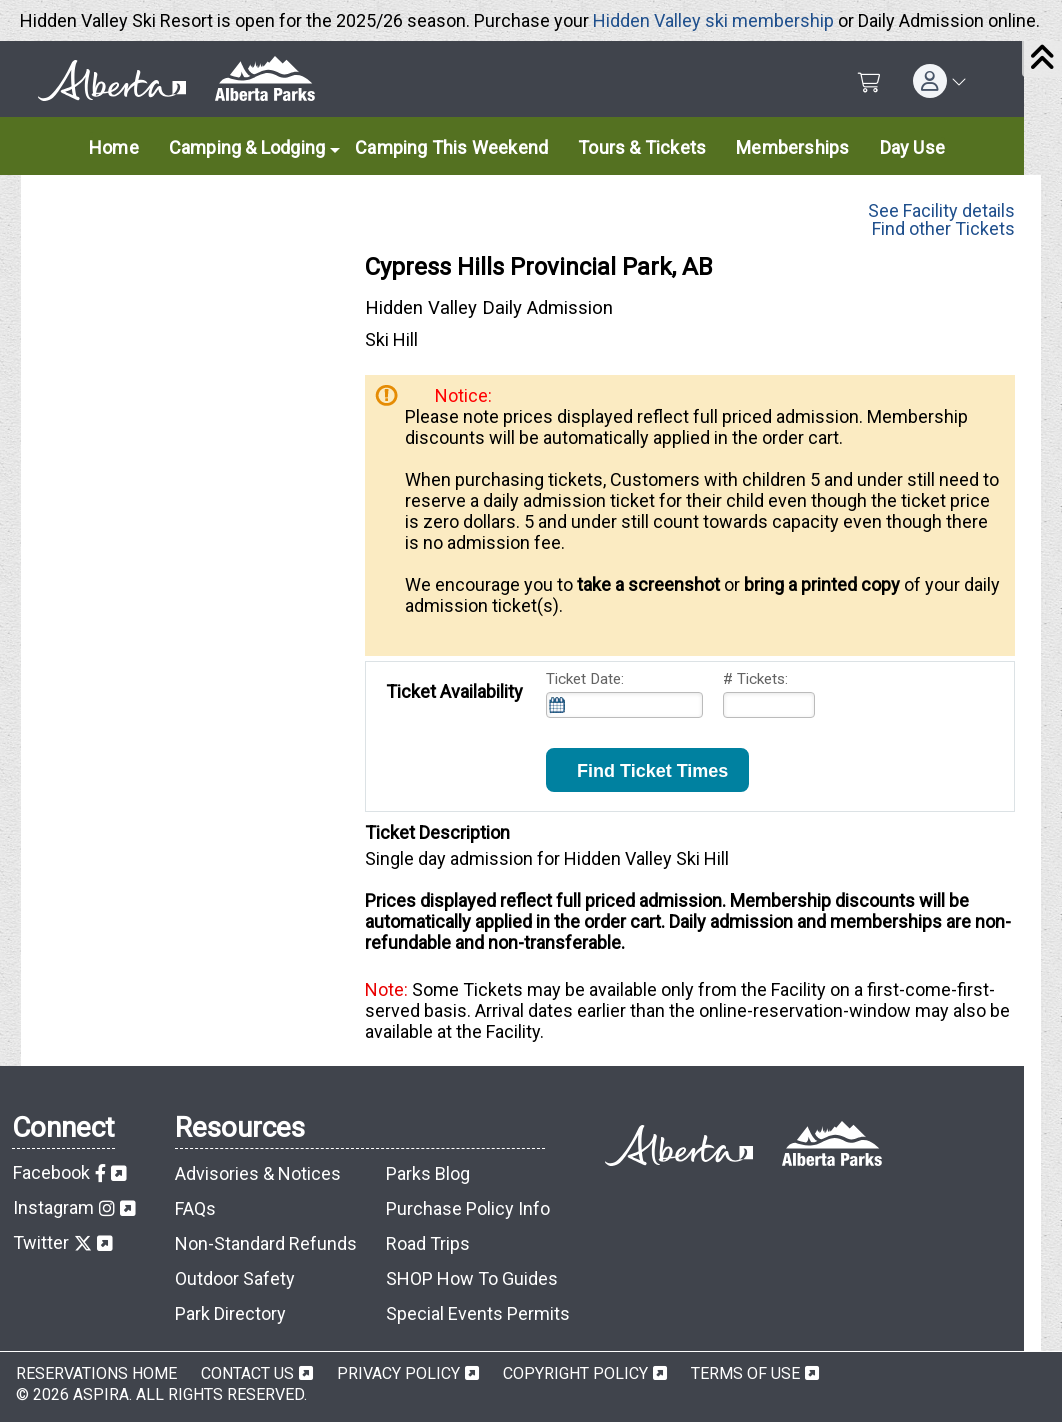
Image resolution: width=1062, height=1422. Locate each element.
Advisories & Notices (258, 1173)
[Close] (1042, 59)
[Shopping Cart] (869, 83)
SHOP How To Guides (472, 1278)
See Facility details (941, 206)
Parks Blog (428, 1173)
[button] (940, 81)
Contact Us (247, 1373)
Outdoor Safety (235, 1278)
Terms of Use (745, 1373)
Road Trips (428, 1243)
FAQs (195, 1208)
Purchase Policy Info (468, 1208)
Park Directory (230, 1313)
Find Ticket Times (647, 771)
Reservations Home (96, 1373)
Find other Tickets (943, 228)
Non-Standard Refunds (266, 1243)
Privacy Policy (398, 1373)
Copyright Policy (575, 1373)
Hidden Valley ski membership (713, 20)
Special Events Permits (478, 1313)
